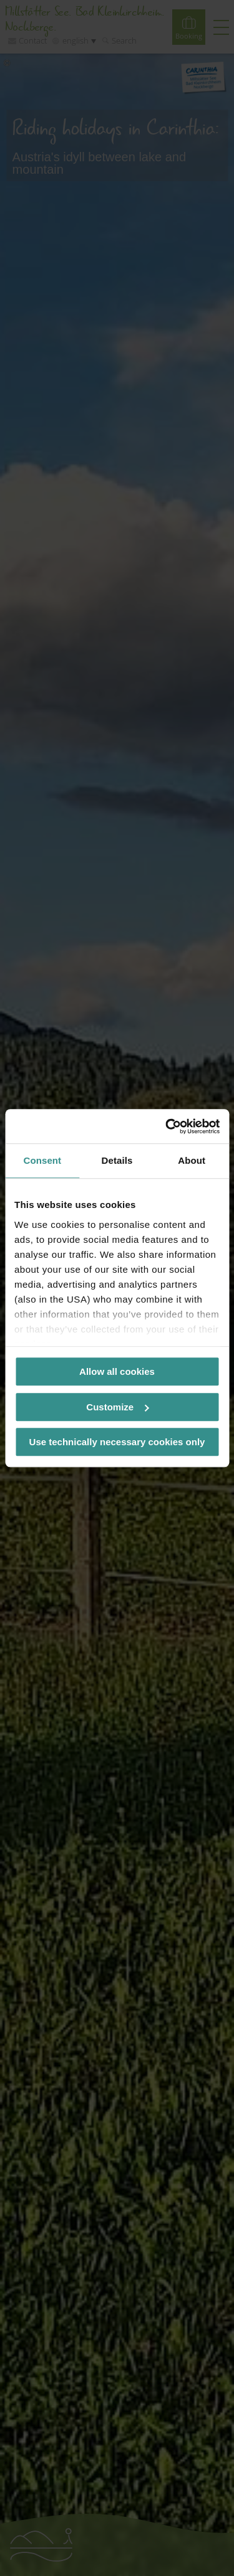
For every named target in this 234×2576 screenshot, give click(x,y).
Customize (117, 1407)
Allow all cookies (117, 1371)
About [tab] (191, 1160)
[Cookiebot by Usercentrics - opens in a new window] (167, 1126)
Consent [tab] (42, 1160)
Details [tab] (117, 1160)
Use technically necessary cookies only (117, 1442)
